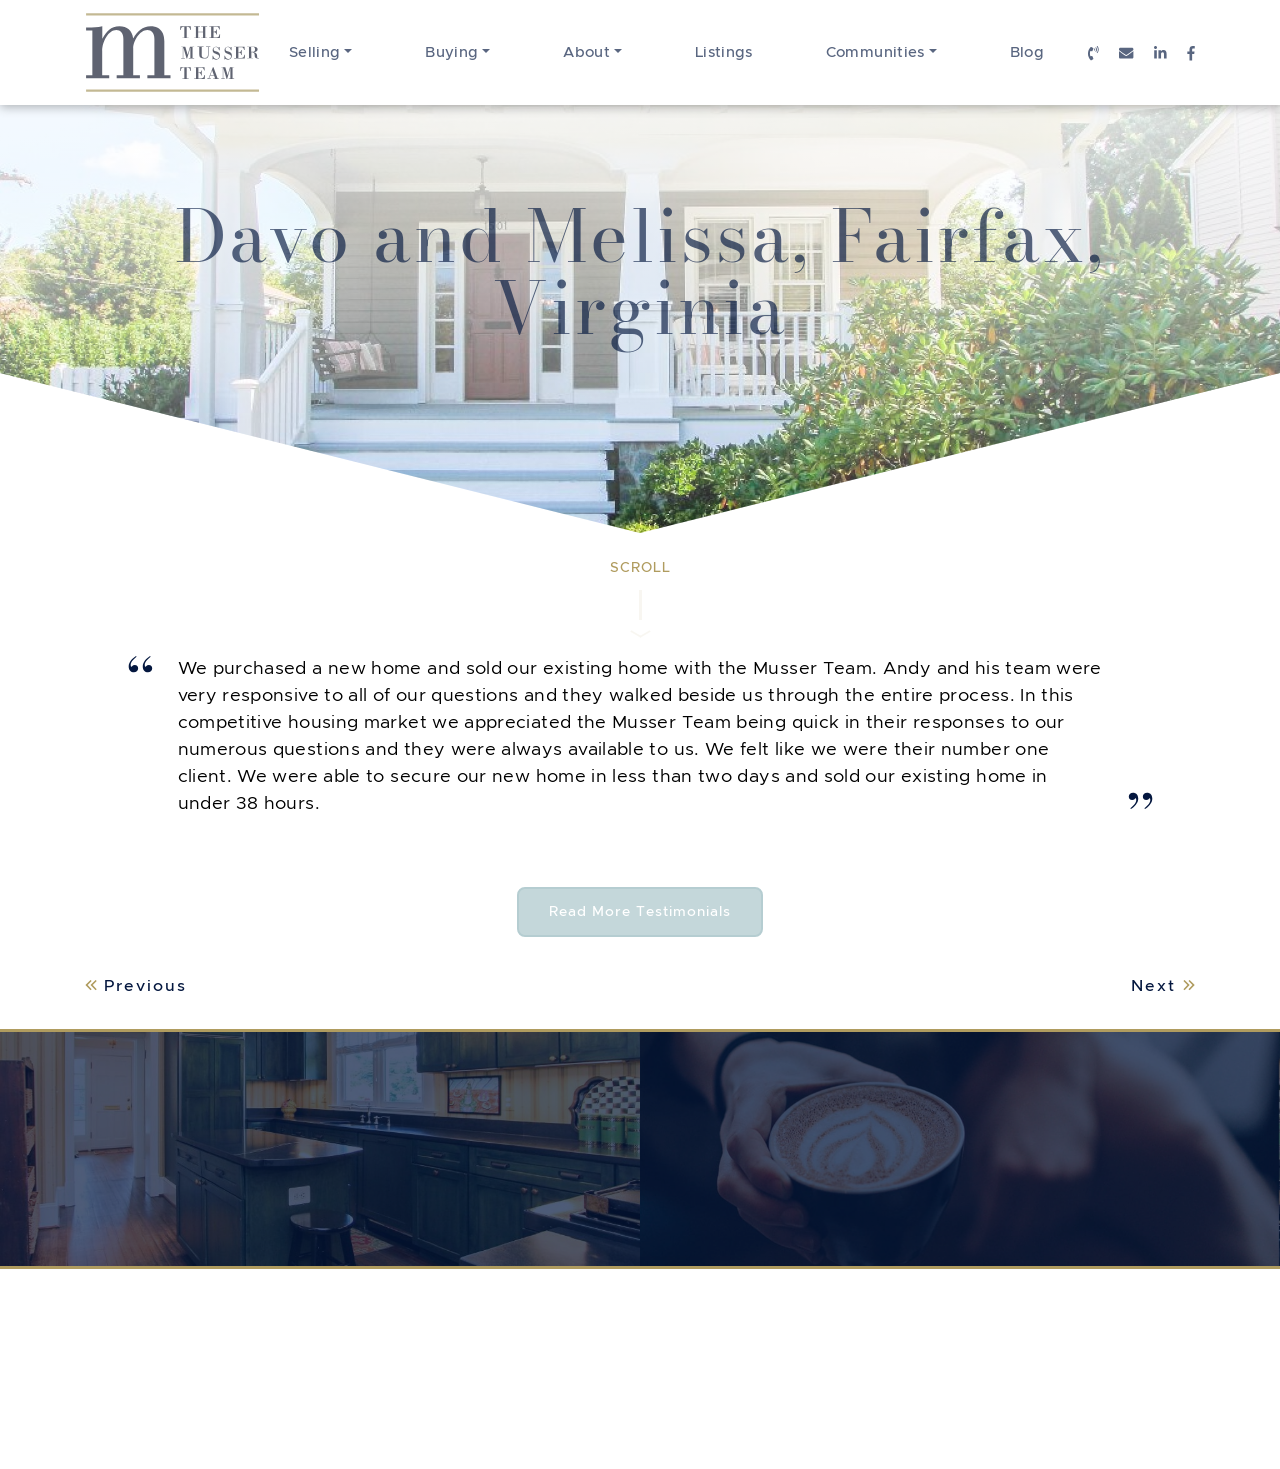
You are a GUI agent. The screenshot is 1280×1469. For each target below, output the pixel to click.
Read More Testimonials (656, 912)
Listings (724, 51)
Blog (1027, 51)
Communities (875, 51)
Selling (315, 51)
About (586, 51)
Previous (136, 985)
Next (1163, 985)
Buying (451, 51)
